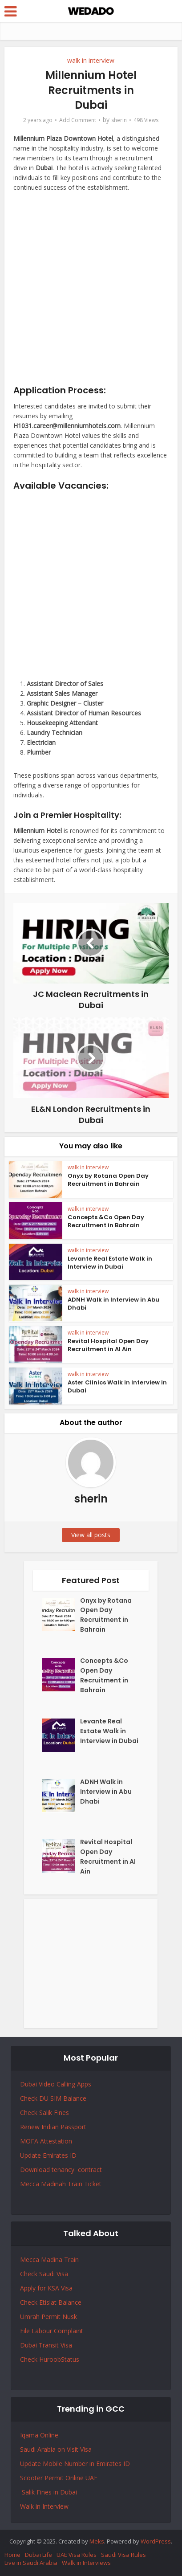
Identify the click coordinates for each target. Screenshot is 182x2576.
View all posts (90, 1535)
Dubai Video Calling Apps (55, 2084)
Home (12, 2555)
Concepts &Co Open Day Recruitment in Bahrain (106, 1221)
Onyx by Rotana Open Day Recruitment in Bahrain (108, 1180)
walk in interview (90, 60)
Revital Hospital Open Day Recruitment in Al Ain (108, 1345)
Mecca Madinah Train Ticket (60, 2184)
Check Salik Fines (44, 2112)
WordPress (156, 2541)
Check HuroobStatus (49, 2359)
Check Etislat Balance (50, 2302)
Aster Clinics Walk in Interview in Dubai (117, 1386)
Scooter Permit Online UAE (58, 2478)
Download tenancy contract (62, 2169)
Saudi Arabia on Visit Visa (56, 2449)
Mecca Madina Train (49, 2259)
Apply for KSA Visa (46, 2288)
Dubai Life (38, 2555)
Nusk (69, 2316)
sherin (119, 120)
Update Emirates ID (48, 2155)
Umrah (30, 2316)
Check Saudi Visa (44, 2274)
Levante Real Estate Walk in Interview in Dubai (110, 1262)
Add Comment (77, 120)
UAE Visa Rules (77, 2555)
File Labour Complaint (51, 2331)
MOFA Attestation (46, 2141)
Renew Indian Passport (53, 2127)
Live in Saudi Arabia (30, 2563)
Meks (96, 2541)
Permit (51, 2316)
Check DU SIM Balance (53, 2098)
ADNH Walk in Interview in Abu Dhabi (113, 1303)
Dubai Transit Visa (46, 2345)
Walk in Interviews (86, 2563)
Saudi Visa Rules (123, 2555)
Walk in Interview (44, 2506)
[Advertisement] (91, 292)
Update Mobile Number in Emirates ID (75, 2463)
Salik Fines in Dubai (48, 2492)
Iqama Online (39, 2435)
